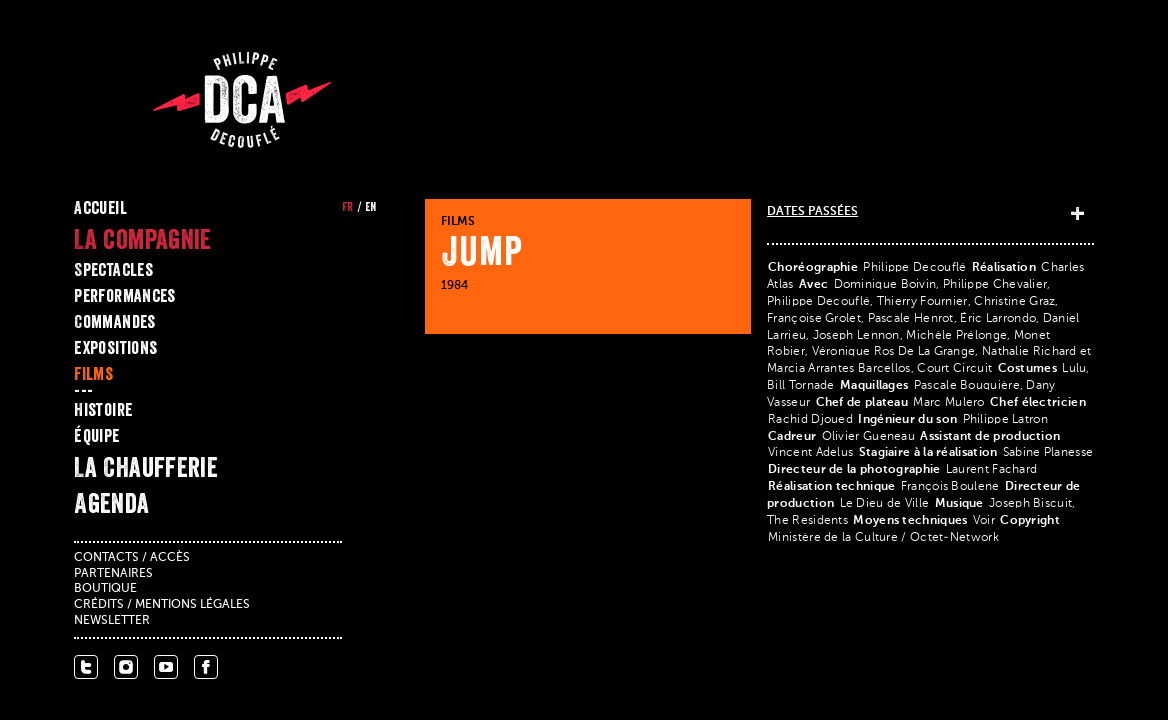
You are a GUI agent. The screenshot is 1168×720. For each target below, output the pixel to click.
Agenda (111, 503)
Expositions (115, 348)
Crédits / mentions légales (162, 605)
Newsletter (112, 621)
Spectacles (113, 270)
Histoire (103, 410)
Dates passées (812, 212)
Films (93, 374)
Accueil (100, 208)
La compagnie (142, 239)
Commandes (114, 322)
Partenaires (113, 574)
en (371, 207)
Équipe (96, 436)
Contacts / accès (132, 558)
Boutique (105, 589)
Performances (124, 296)
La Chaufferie (146, 467)
